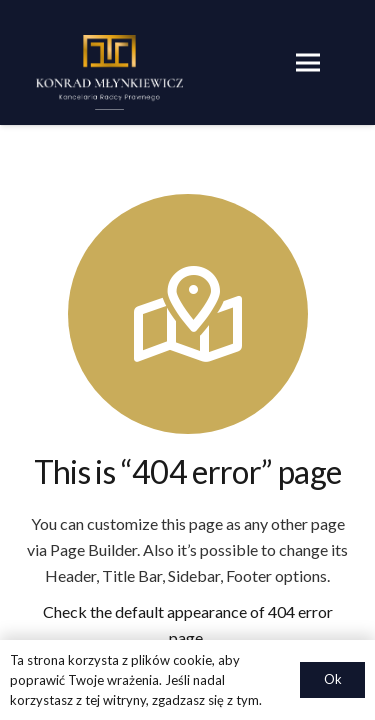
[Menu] (308, 63)
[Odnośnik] (109, 72)
